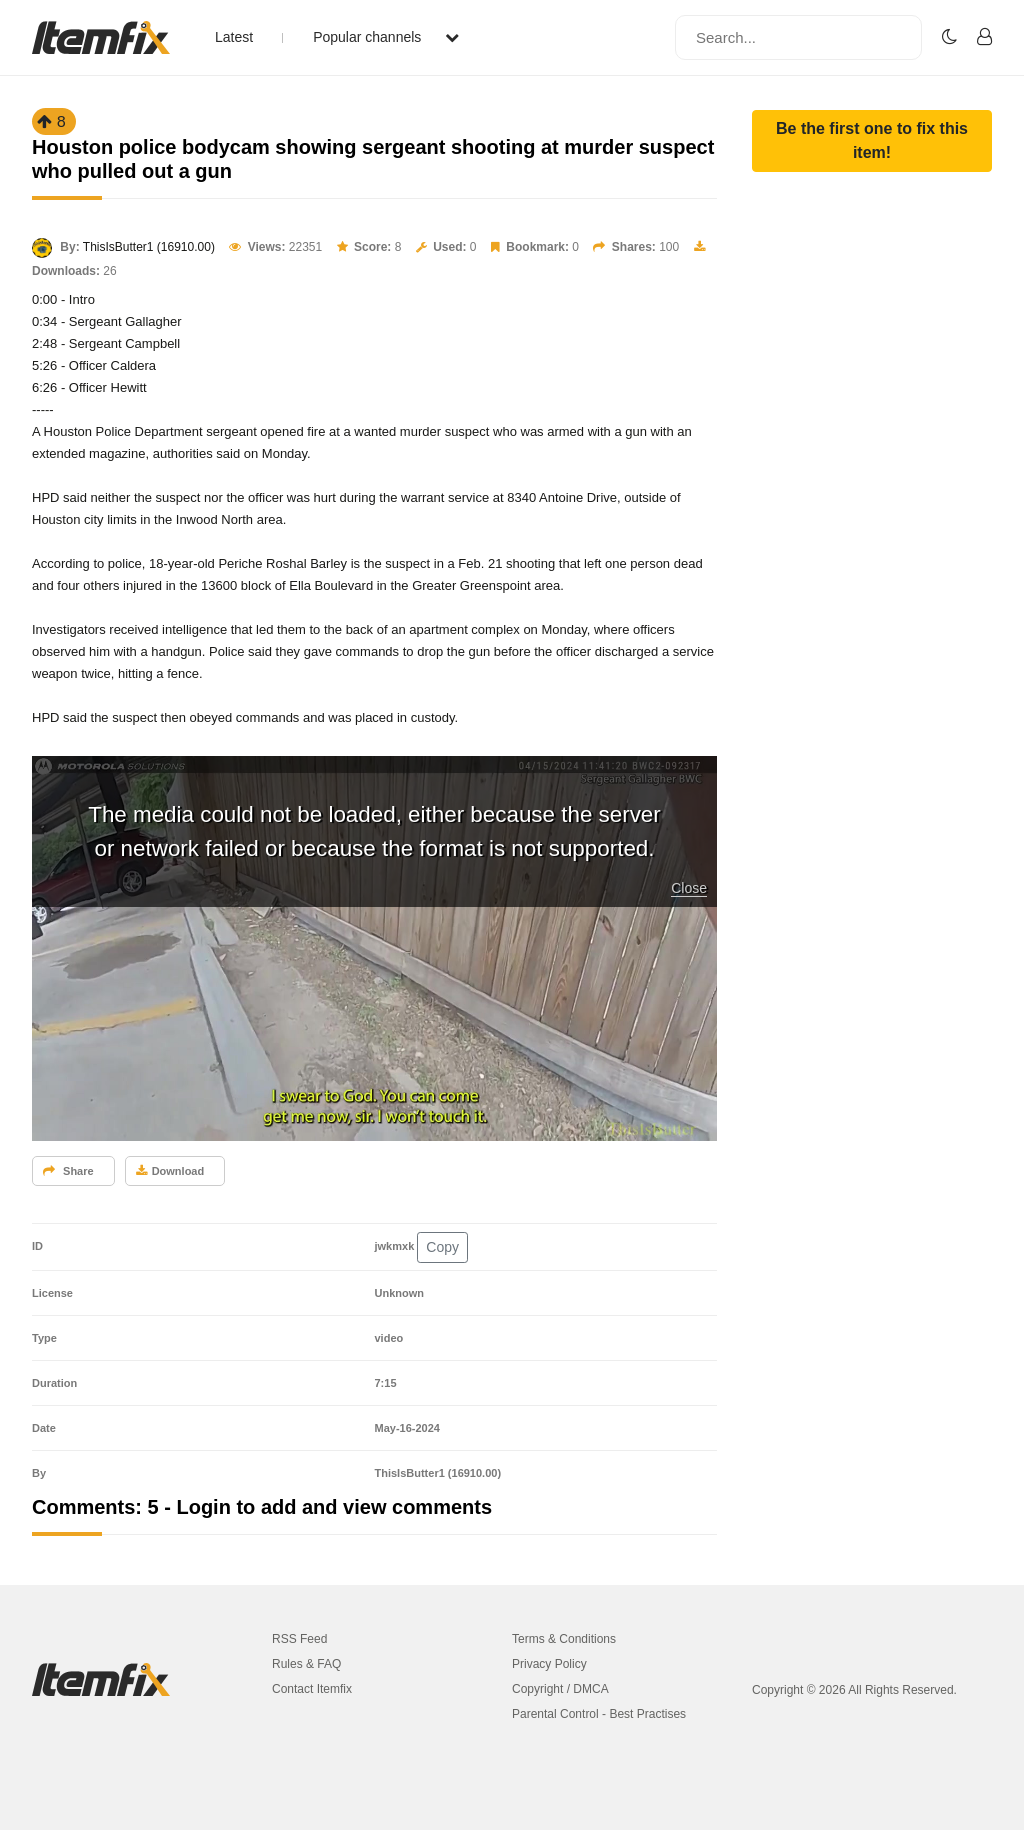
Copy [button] (442, 1247)
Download (170, 1171)
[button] (872, 141)
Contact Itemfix (312, 1689)
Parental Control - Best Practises (599, 1714)
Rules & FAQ (306, 1664)
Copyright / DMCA (560, 1689)
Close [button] (689, 888)
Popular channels (386, 37)
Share (68, 1171)
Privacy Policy (549, 1664)
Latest (234, 37)
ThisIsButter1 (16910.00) (149, 247)
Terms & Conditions (564, 1639)
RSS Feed (299, 1639)
